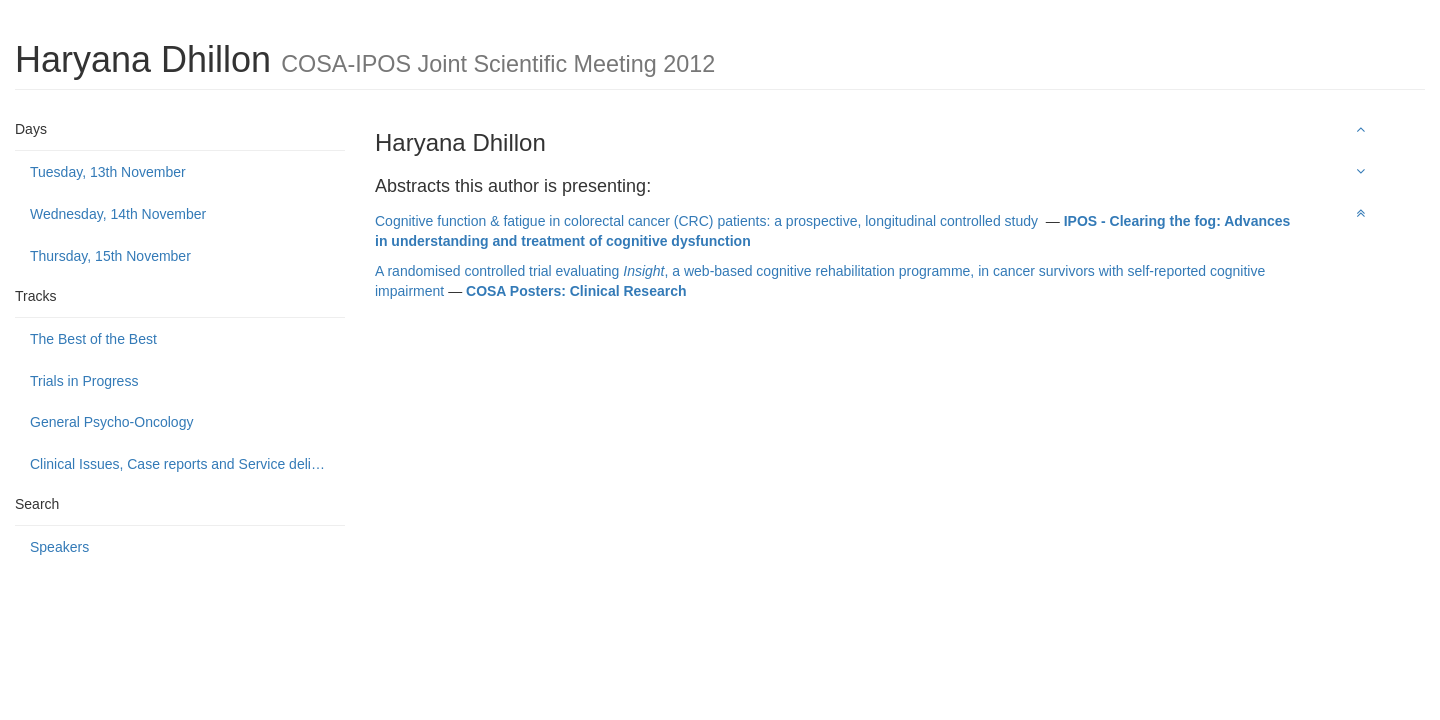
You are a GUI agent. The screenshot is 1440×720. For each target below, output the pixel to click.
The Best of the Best (93, 339)
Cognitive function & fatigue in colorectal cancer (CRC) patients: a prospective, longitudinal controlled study (708, 221)
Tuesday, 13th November (108, 172)
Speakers (59, 547)
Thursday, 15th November (110, 256)
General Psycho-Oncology (111, 422)
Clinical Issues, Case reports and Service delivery (183, 464)
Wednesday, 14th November (118, 214)
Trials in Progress (84, 381)
